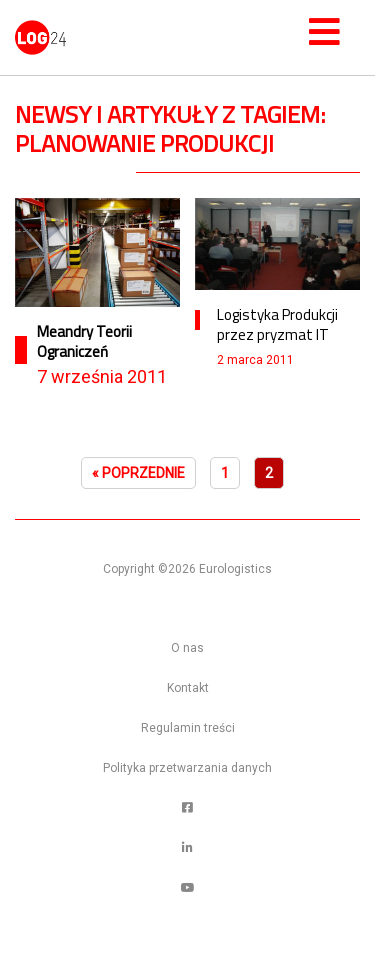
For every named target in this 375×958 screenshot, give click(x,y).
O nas (187, 648)
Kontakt (188, 688)
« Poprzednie (138, 473)
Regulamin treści (188, 728)
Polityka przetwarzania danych (187, 768)
